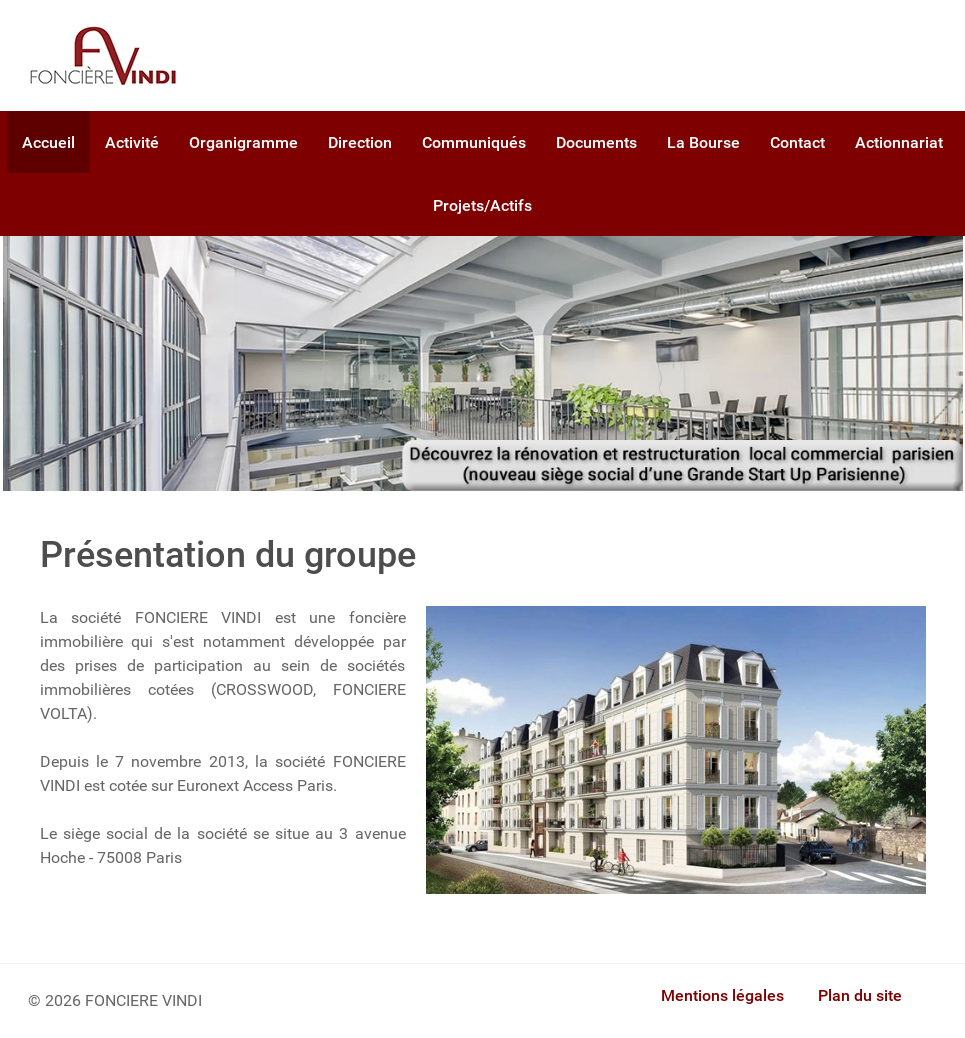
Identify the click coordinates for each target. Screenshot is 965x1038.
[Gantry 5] (103, 55)
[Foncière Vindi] (483, 361)
